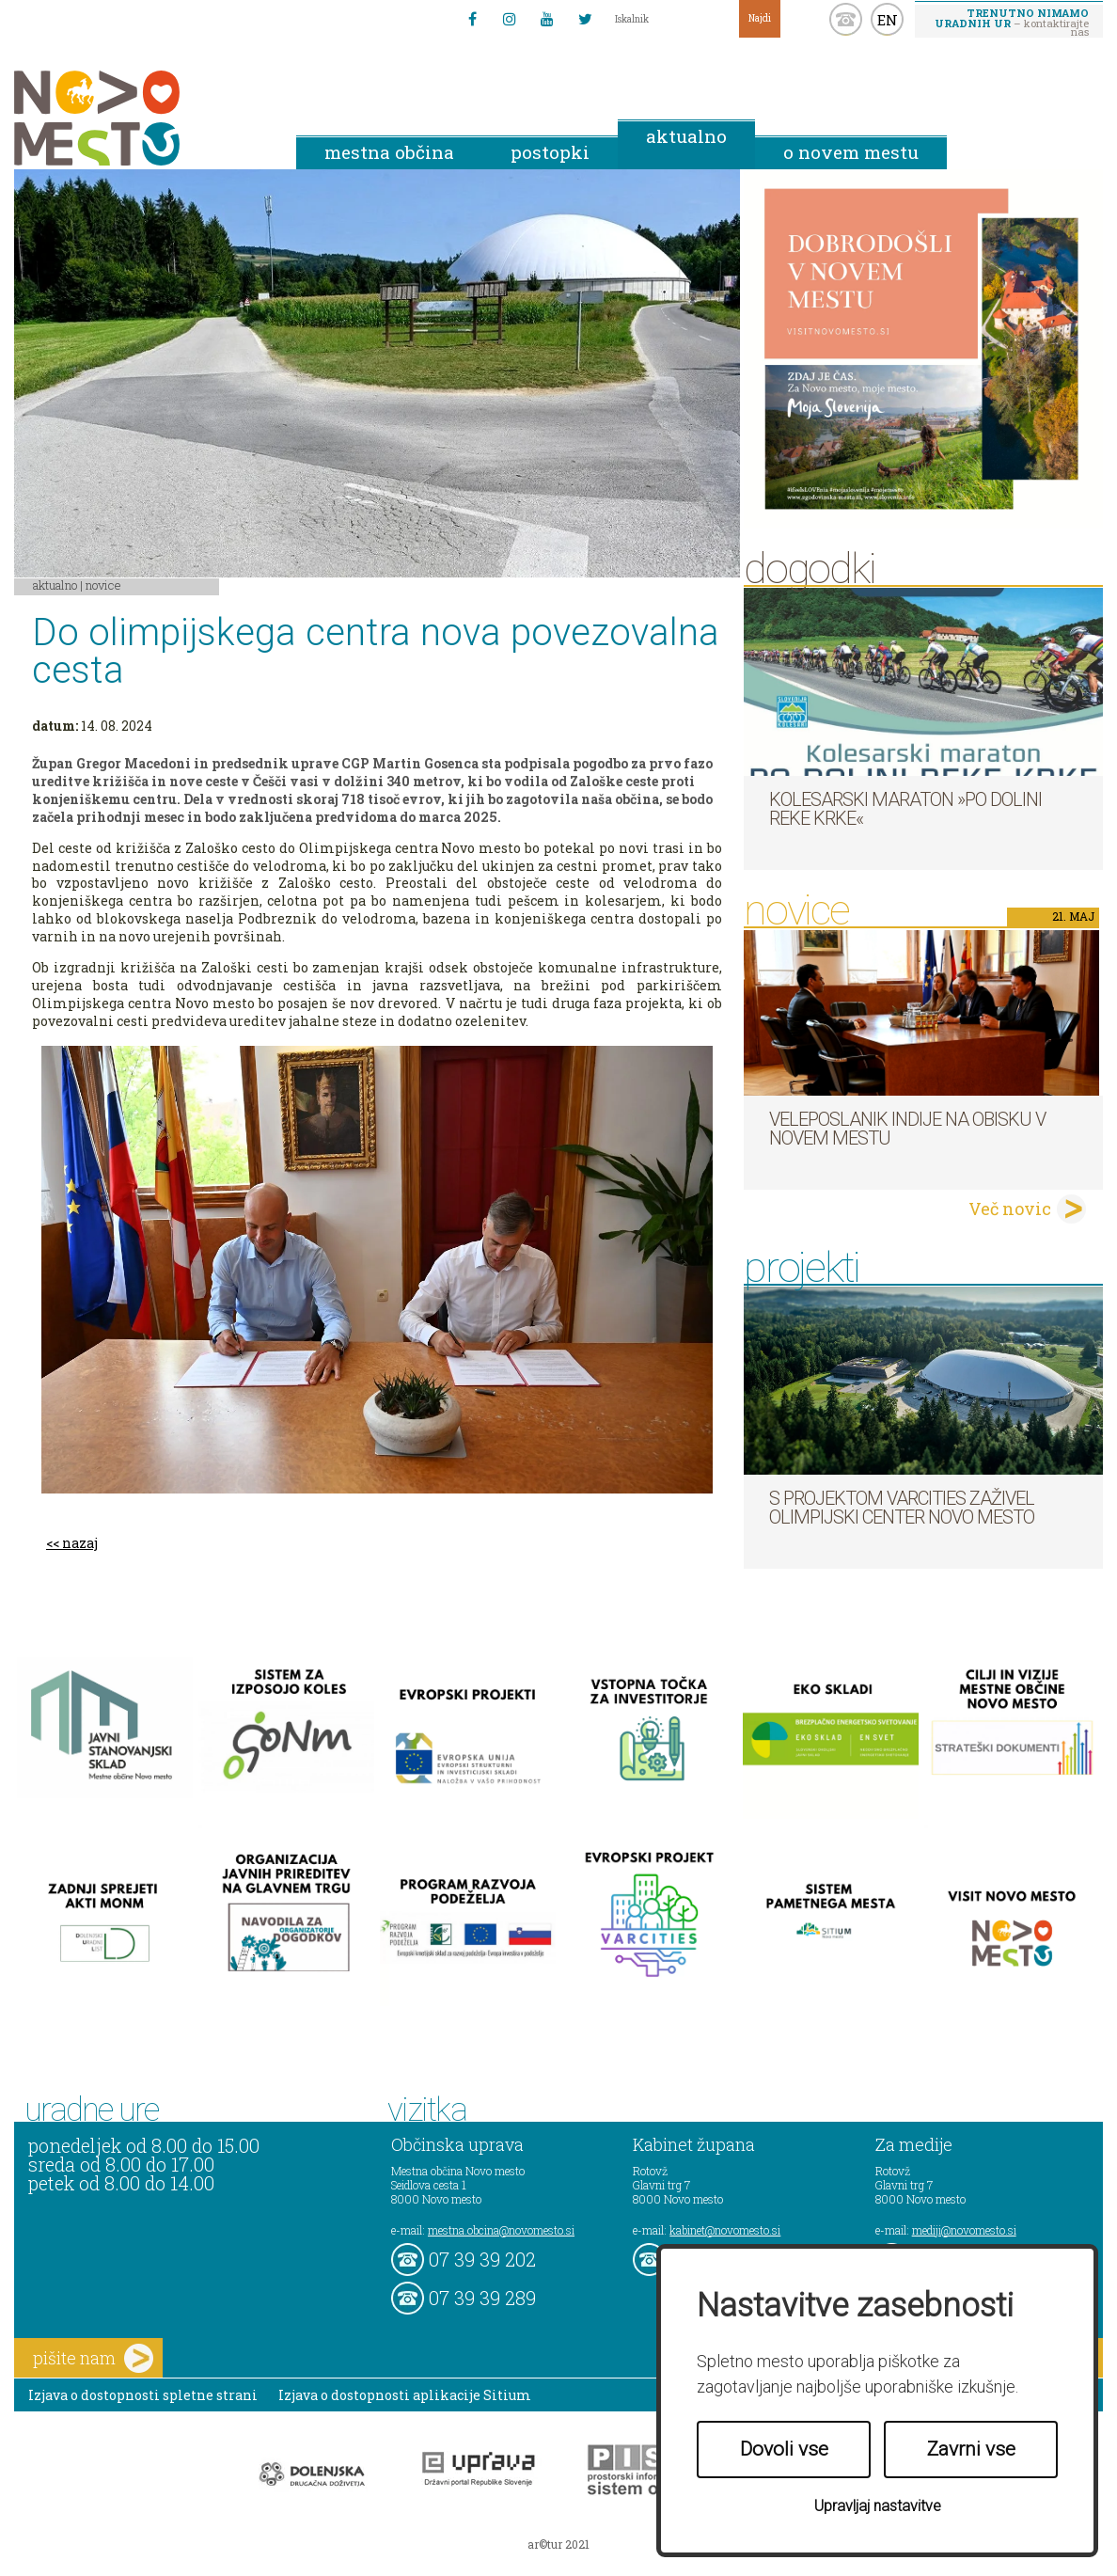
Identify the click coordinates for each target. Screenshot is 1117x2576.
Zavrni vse (971, 2449)
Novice (103, 585)
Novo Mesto (141, 118)
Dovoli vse (784, 2449)
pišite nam (93, 2358)
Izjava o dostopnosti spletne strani (143, 2395)
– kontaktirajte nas (1012, 22)
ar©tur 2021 (558, 2544)
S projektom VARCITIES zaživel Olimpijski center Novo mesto (901, 1507)
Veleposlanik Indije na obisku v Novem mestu (907, 1128)
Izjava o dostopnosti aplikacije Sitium (404, 2395)
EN (887, 19)
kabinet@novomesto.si (724, 2229)
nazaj (80, 1543)
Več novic (1009, 1208)
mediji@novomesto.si (964, 2229)
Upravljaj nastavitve (877, 2506)
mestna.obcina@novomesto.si (501, 2229)
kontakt (845, 19)
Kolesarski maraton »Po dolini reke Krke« (905, 809)
